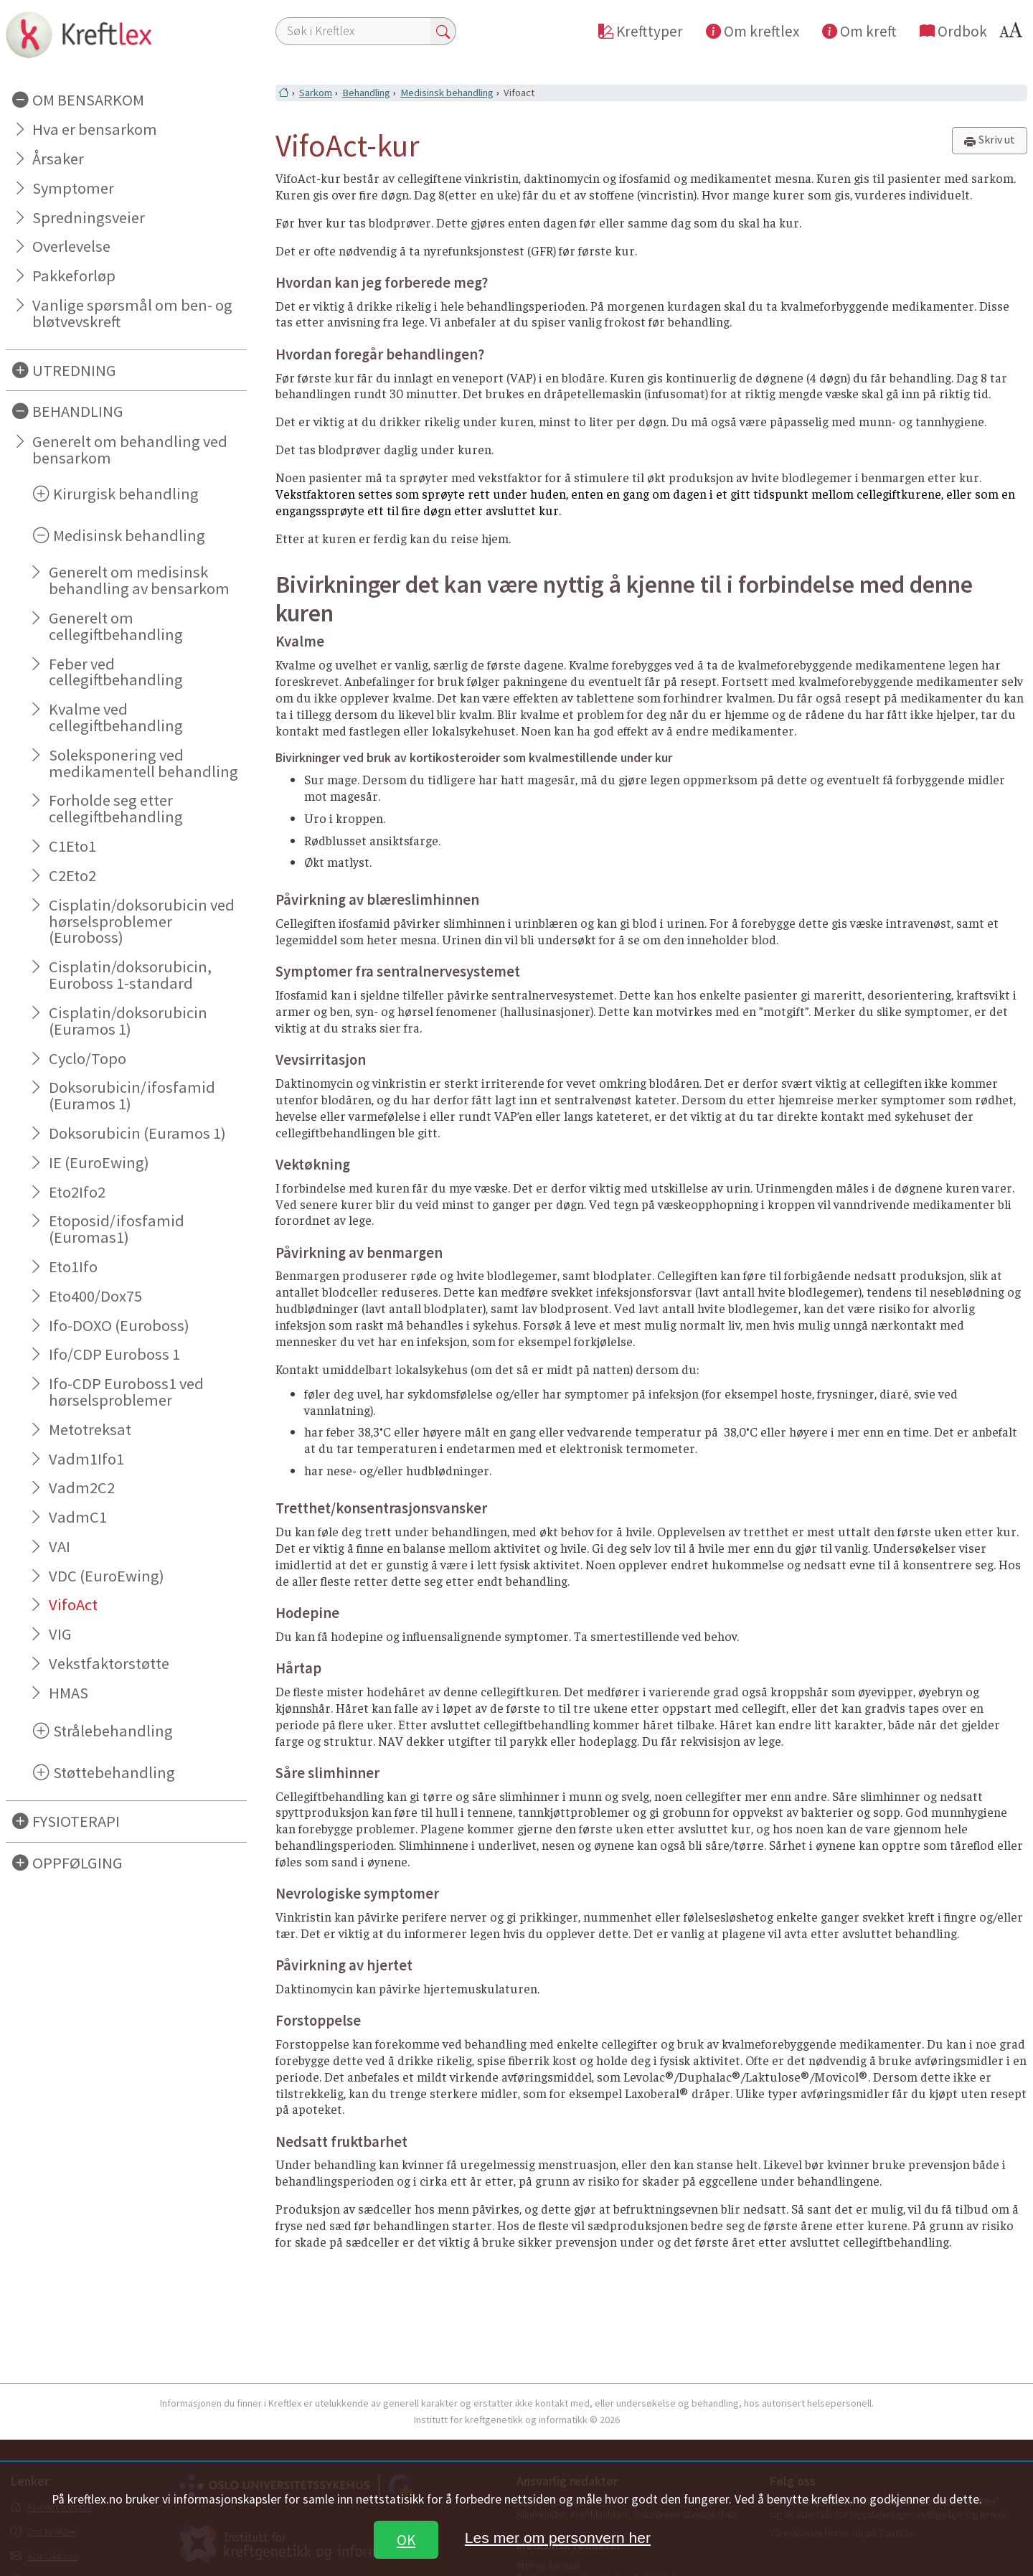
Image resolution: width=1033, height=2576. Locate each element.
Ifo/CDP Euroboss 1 (114, 1354)
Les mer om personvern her (558, 2537)
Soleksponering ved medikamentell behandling (143, 763)
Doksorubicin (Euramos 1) (137, 1133)
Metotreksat (90, 1429)
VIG (60, 1634)
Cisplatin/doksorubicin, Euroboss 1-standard (130, 974)
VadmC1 (78, 1517)
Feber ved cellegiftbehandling (116, 672)
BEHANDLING (77, 411)
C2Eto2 (72, 875)
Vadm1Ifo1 (86, 1459)
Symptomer (73, 188)
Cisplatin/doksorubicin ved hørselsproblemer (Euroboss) (142, 921)
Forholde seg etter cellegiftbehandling (116, 808)
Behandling (366, 92)
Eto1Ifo (73, 1266)
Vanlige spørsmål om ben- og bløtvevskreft (132, 313)
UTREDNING (74, 370)
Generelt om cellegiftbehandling (116, 626)
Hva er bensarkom (94, 129)
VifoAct (73, 1604)
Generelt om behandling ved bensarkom (129, 449)
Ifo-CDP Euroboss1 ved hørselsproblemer (126, 1391)
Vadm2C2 (82, 1487)
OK (406, 2539)
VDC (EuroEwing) (106, 1576)
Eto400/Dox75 (95, 1296)
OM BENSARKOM (88, 100)
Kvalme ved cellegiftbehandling (116, 717)
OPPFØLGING (77, 1863)
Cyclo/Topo (87, 1058)
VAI (59, 1546)
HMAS (68, 1693)
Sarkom (315, 92)
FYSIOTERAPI (76, 1821)
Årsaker (58, 159)
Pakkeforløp (73, 275)
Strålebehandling (113, 1731)
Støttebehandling (114, 1772)
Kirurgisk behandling (126, 494)
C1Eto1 (72, 846)
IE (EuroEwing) (99, 1162)
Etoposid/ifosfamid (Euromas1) (116, 1229)
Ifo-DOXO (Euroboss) (119, 1325)
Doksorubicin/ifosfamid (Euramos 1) (132, 1095)
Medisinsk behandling (129, 535)
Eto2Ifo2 (77, 1192)
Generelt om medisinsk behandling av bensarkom (139, 580)
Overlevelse (71, 246)
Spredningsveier (88, 217)
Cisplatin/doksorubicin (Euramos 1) (128, 1020)
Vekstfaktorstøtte (109, 1663)
